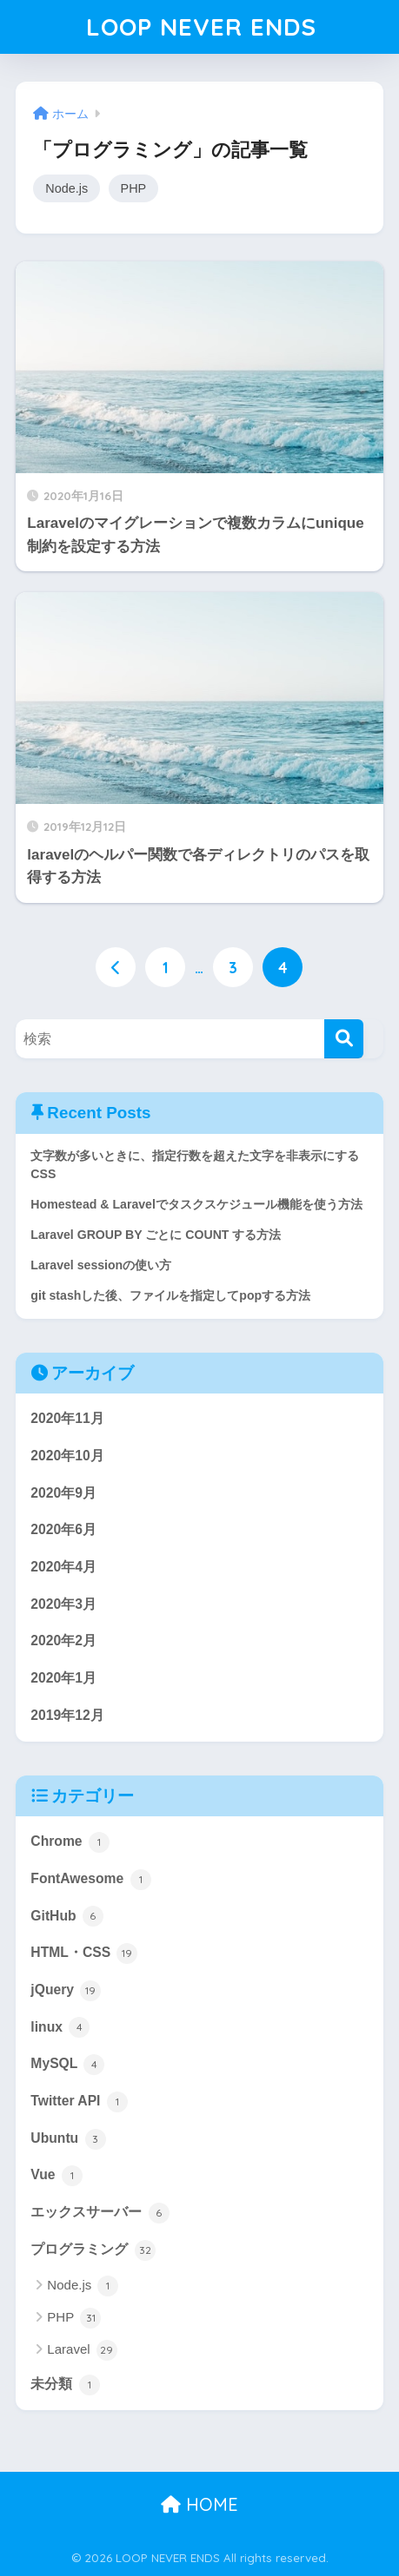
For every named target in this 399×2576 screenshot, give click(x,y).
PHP (134, 188)
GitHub (66, 1916)
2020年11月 (66, 1418)
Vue (56, 2175)
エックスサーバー (99, 2213)
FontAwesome (90, 1879)
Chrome (70, 1842)
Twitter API (78, 2102)
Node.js (66, 188)
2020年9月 (63, 1493)
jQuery (65, 1990)
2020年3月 (63, 1604)
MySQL (67, 2064)
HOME (199, 2504)
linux (60, 2027)
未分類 (64, 2385)
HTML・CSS (83, 1953)
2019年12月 (66, 1715)
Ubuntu (67, 2139)
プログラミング (92, 2250)
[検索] (343, 1038)
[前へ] (116, 967)
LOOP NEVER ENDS (201, 26)
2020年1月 (63, 1677)
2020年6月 (63, 1529)
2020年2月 (63, 1640)
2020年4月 (63, 1566)
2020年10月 (66, 1455)
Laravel (81, 2350)
